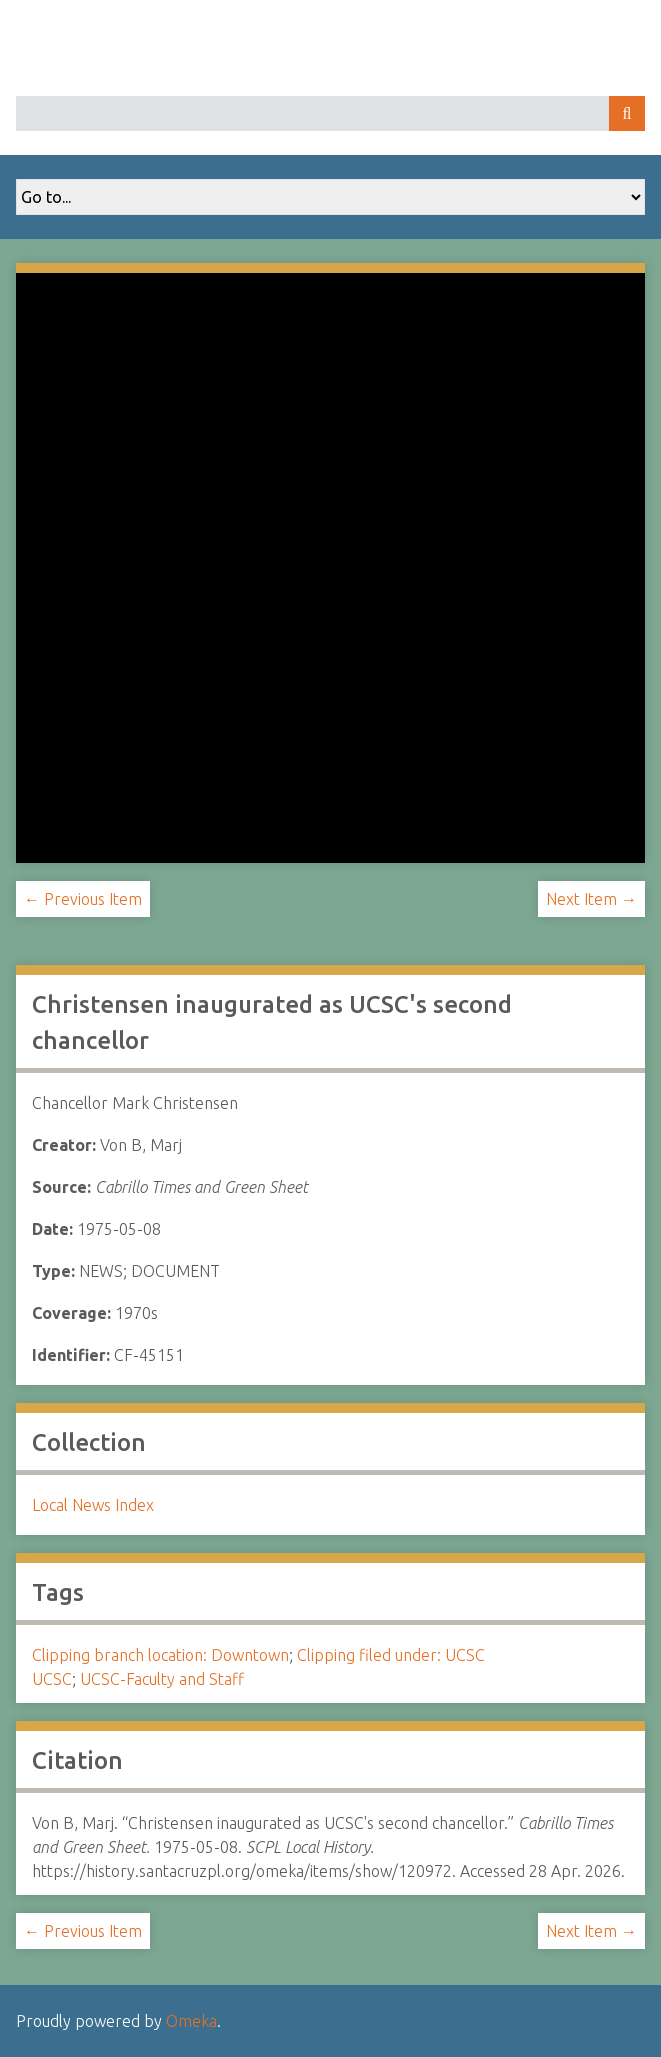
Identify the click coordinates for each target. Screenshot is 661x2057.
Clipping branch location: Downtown (160, 1655)
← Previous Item (83, 899)
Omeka (191, 2021)
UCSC (52, 1679)
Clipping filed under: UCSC (391, 1655)
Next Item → (591, 899)
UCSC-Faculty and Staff (162, 1679)
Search (627, 113)
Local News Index (93, 1505)
